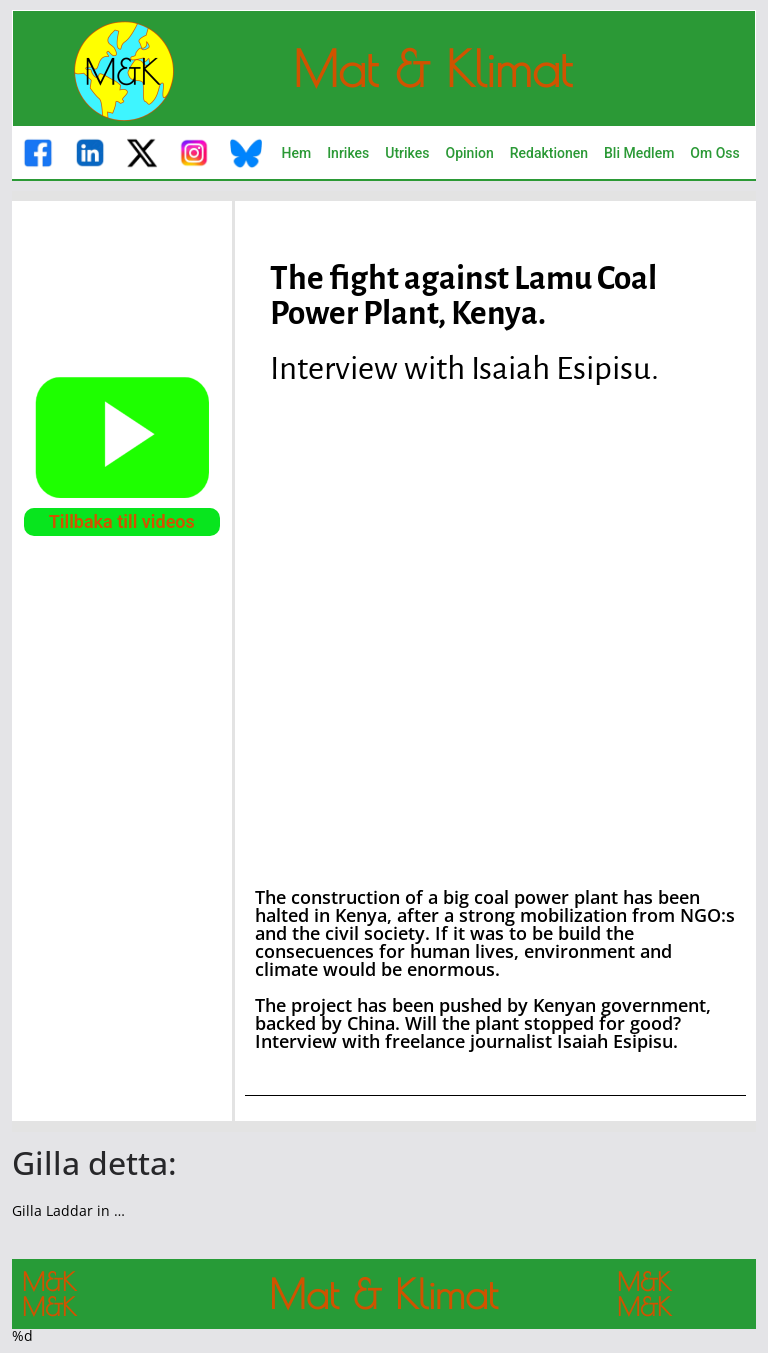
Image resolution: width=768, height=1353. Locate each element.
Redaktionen (549, 153)
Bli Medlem (639, 153)
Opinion (470, 153)
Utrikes (407, 153)
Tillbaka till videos (122, 521)
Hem (296, 153)
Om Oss (714, 153)
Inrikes (348, 153)
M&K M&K (49, 1294)
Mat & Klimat (432, 68)
